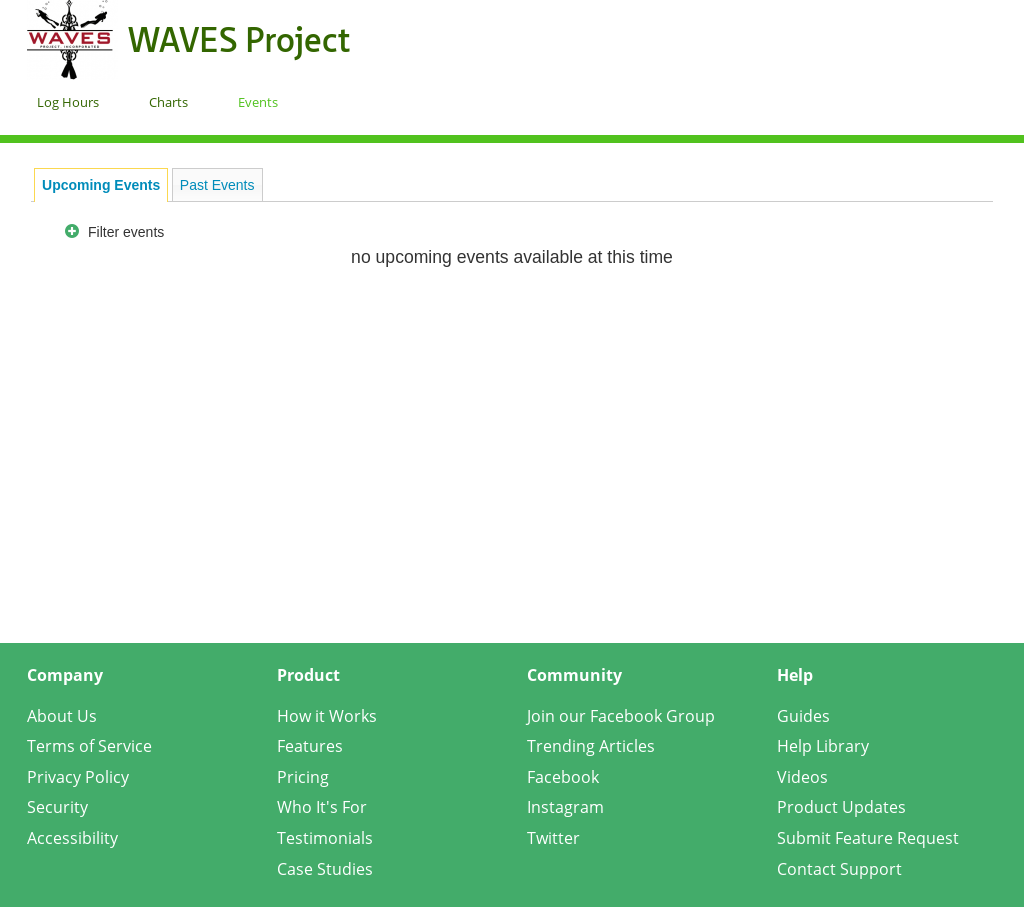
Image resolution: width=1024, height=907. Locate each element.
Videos (802, 777)
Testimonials (325, 838)
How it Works (327, 716)
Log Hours (68, 102)
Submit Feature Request (868, 838)
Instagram (565, 807)
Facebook (563, 777)
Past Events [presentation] (217, 185)
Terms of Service (89, 746)
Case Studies (325, 869)
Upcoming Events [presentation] (101, 185)
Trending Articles (591, 746)
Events (258, 102)
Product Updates (841, 807)
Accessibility (72, 838)
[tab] (101, 185)
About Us (62, 716)
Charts (168, 102)
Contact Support (839, 869)
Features (310, 746)
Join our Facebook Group (621, 716)
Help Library (823, 746)
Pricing (303, 777)
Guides (803, 716)
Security (57, 807)
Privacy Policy (78, 777)
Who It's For (322, 807)
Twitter (553, 838)
